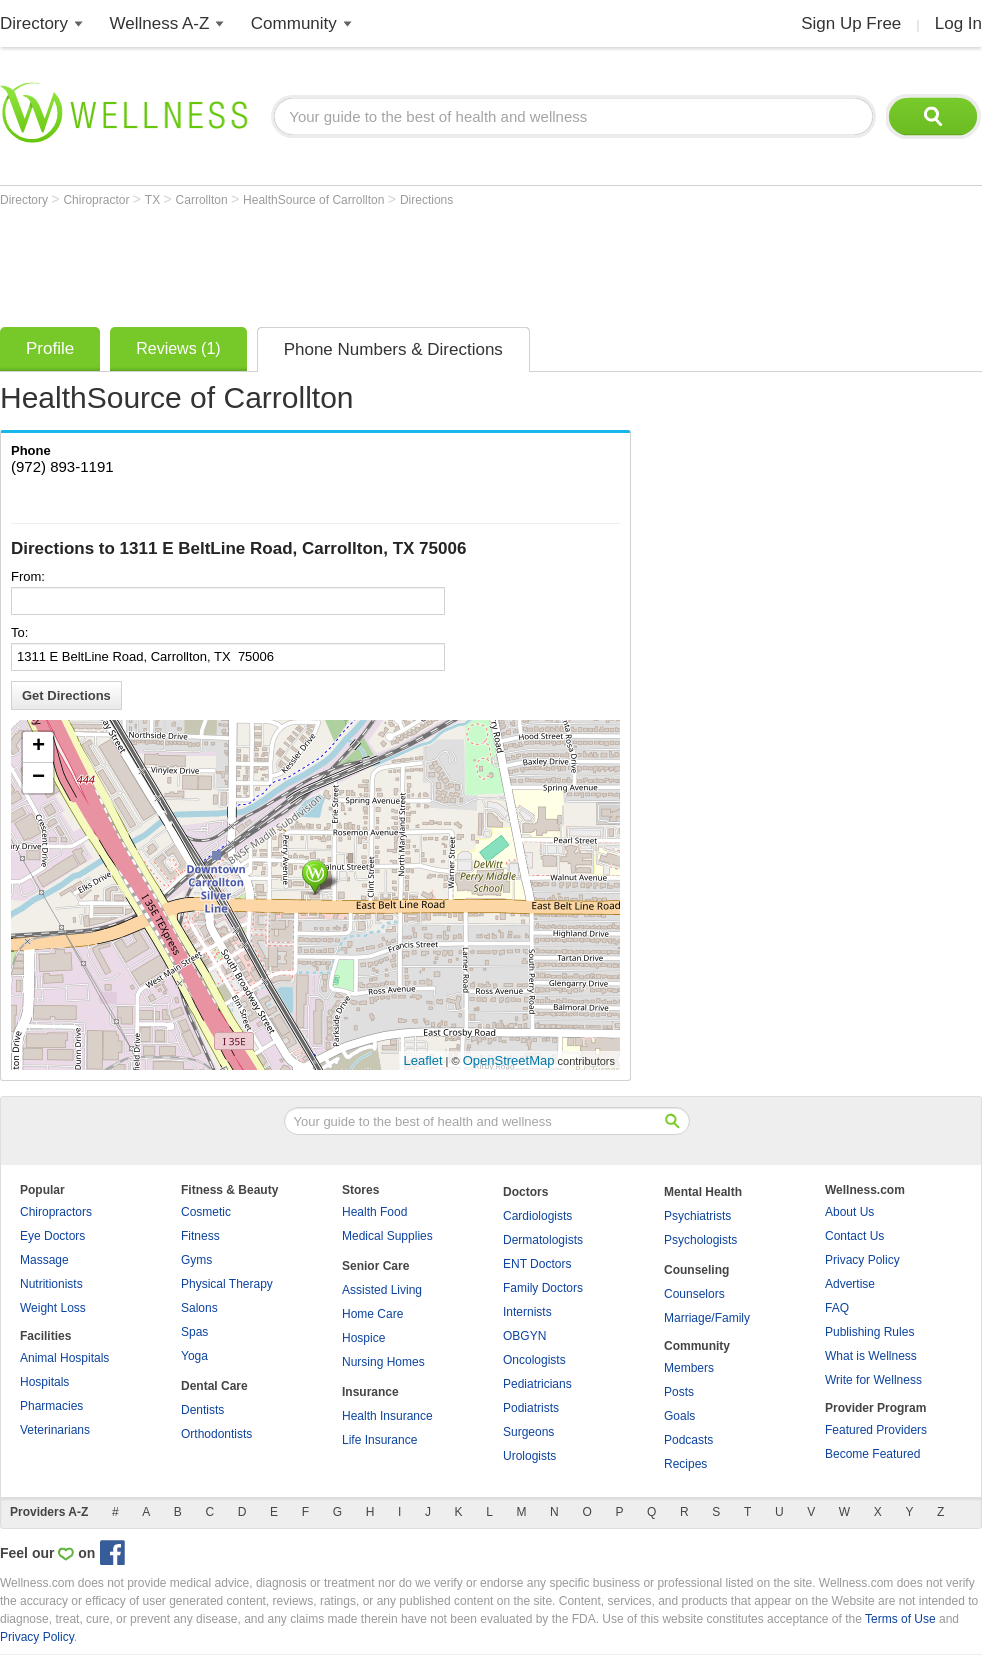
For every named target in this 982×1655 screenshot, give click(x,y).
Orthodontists (216, 1434)
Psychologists (700, 1240)
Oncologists (534, 1360)
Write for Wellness (873, 1380)
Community (294, 23)
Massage (44, 1260)
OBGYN (524, 1336)
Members (689, 1368)
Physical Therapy (227, 1284)
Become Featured (872, 1454)
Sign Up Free (851, 23)
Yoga (194, 1356)
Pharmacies (51, 1406)
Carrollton (203, 200)
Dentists (202, 1410)
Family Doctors (543, 1288)
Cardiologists (537, 1216)
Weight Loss (53, 1308)
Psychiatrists (697, 1216)
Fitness (200, 1236)
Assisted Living (382, 1290)
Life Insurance (379, 1440)
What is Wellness (871, 1356)
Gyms (196, 1260)
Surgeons (528, 1432)
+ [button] (38, 747)
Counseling (696, 1270)
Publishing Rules (869, 1332)
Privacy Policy (862, 1260)
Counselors (694, 1294)
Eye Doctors (52, 1236)
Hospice (363, 1338)
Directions (426, 200)
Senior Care (375, 1266)
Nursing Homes (383, 1362)
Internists (527, 1312)
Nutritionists (51, 1284)
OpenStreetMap (509, 1060)
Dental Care (214, 1386)
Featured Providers (876, 1430)
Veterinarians (55, 1430)
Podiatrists (531, 1408)
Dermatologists (543, 1240)
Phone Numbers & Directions (393, 349)
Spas (194, 1332)
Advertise (850, 1284)
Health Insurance (387, 1416)
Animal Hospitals (64, 1358)
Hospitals (44, 1382)
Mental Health (703, 1192)
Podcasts (688, 1440)
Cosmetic (206, 1212)
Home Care (372, 1314)
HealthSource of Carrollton (315, 200)
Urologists (529, 1456)
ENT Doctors (537, 1264)
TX (154, 200)
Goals (679, 1416)
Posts (679, 1392)
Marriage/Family (707, 1318)
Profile (50, 348)
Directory (34, 23)
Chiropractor (97, 200)
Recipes (685, 1464)
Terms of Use (900, 1619)
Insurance (370, 1392)
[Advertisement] (364, 262)
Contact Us (854, 1236)
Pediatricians (537, 1384)
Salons (199, 1308)
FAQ (837, 1308)
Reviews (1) (178, 348)
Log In (958, 23)
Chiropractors (56, 1212)
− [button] (38, 778)
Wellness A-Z (160, 23)
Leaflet (423, 1060)
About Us (849, 1212)
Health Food (374, 1212)
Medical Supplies (387, 1236)
